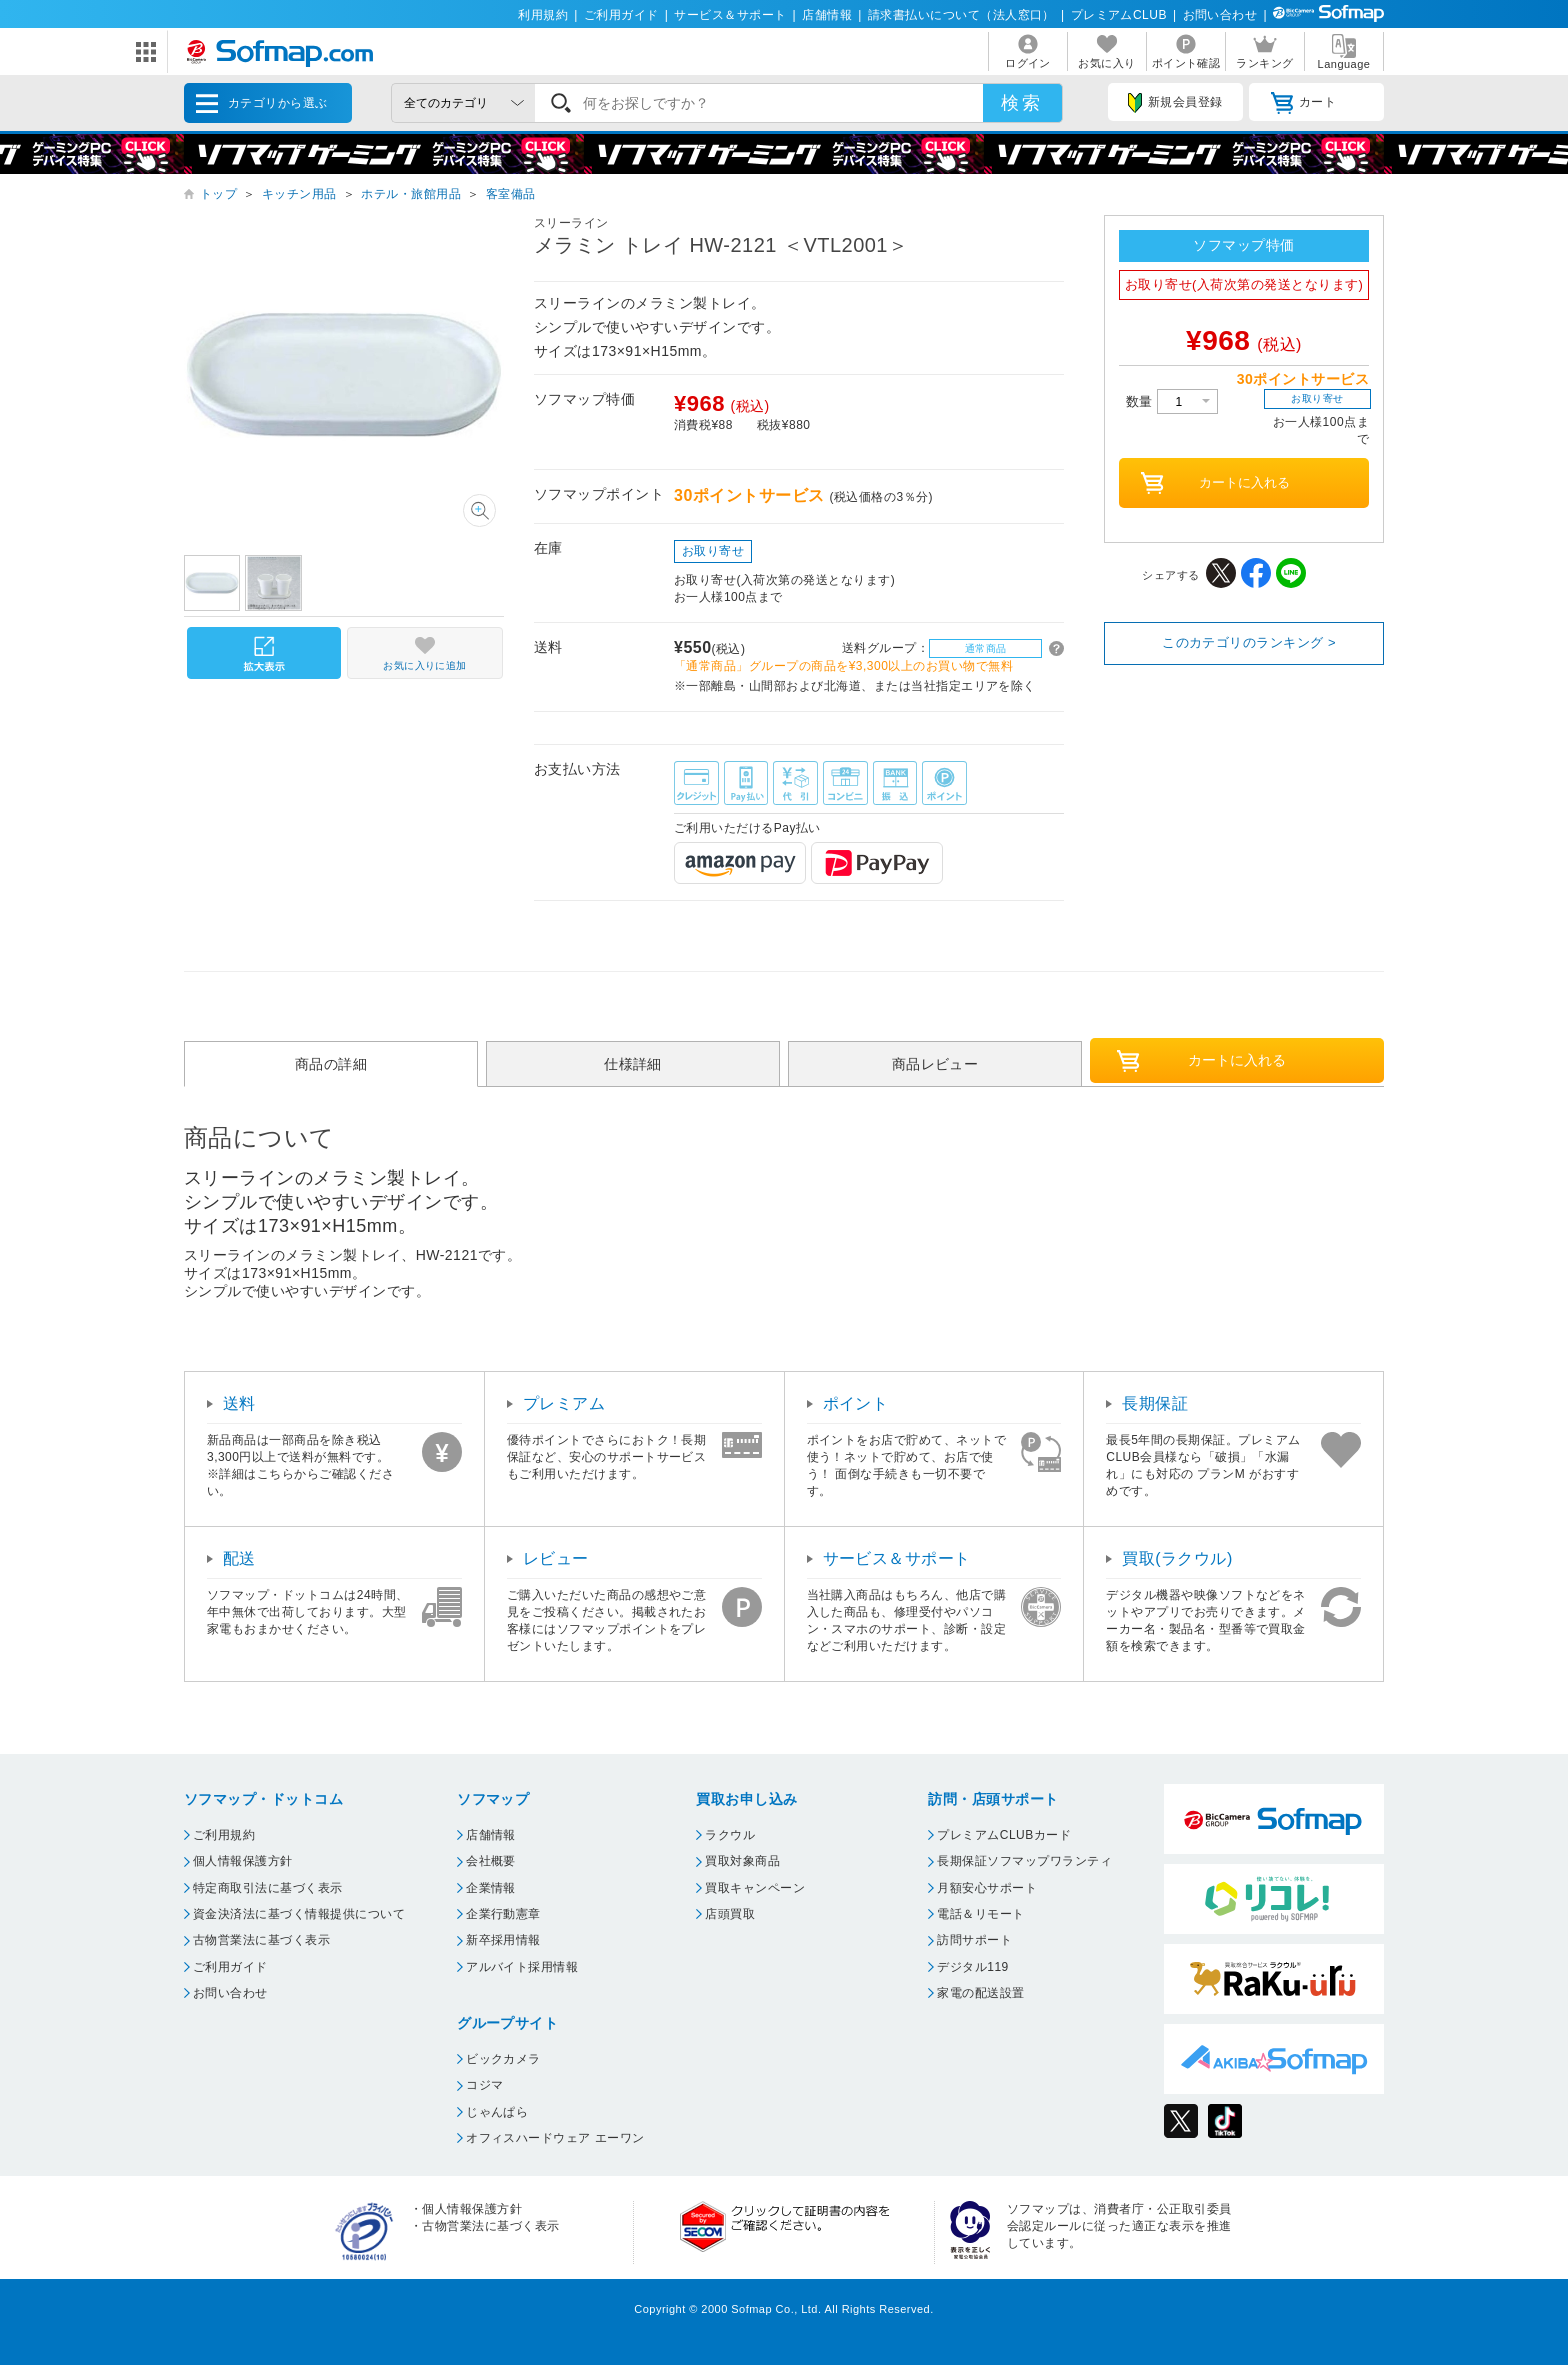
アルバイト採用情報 (522, 1967)
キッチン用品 (299, 194)
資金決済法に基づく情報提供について (299, 1914)
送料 (239, 1403)
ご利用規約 (224, 1835)
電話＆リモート (980, 1914)
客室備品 (511, 194)
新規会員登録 (1175, 103)
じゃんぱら (497, 2112)
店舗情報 (827, 15)
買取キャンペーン (755, 1888)
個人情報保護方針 (243, 1861)
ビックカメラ (503, 2059)
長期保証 (1155, 1403)
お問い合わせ (1220, 15)
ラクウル (730, 1835)
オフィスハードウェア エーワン (555, 2138)
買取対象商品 (742, 1861)
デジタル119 (972, 1967)
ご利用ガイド (621, 15)
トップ (218, 194)
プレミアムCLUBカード (1004, 1835)
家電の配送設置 (980, 1993)
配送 (239, 1558)
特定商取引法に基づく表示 (268, 1888)
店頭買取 (730, 1914)
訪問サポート (974, 1940)
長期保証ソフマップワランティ (1024, 1861)
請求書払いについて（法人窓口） (961, 15)
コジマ (484, 2085)
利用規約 (543, 15)
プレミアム (564, 1403)
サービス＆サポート (730, 15)
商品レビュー (935, 1064)
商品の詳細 (331, 1064)
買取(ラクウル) (1177, 1558)
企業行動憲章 (503, 1914)
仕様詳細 (633, 1064)
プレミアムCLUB (1119, 15)
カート (1303, 103)
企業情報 (491, 1888)
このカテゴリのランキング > (1249, 642)
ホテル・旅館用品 (411, 194)
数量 (1172, 401)
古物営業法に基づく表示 (261, 1940)
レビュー (556, 1558)
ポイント (856, 1403)
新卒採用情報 (503, 1940)
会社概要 (491, 1861)
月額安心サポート (987, 1888)
